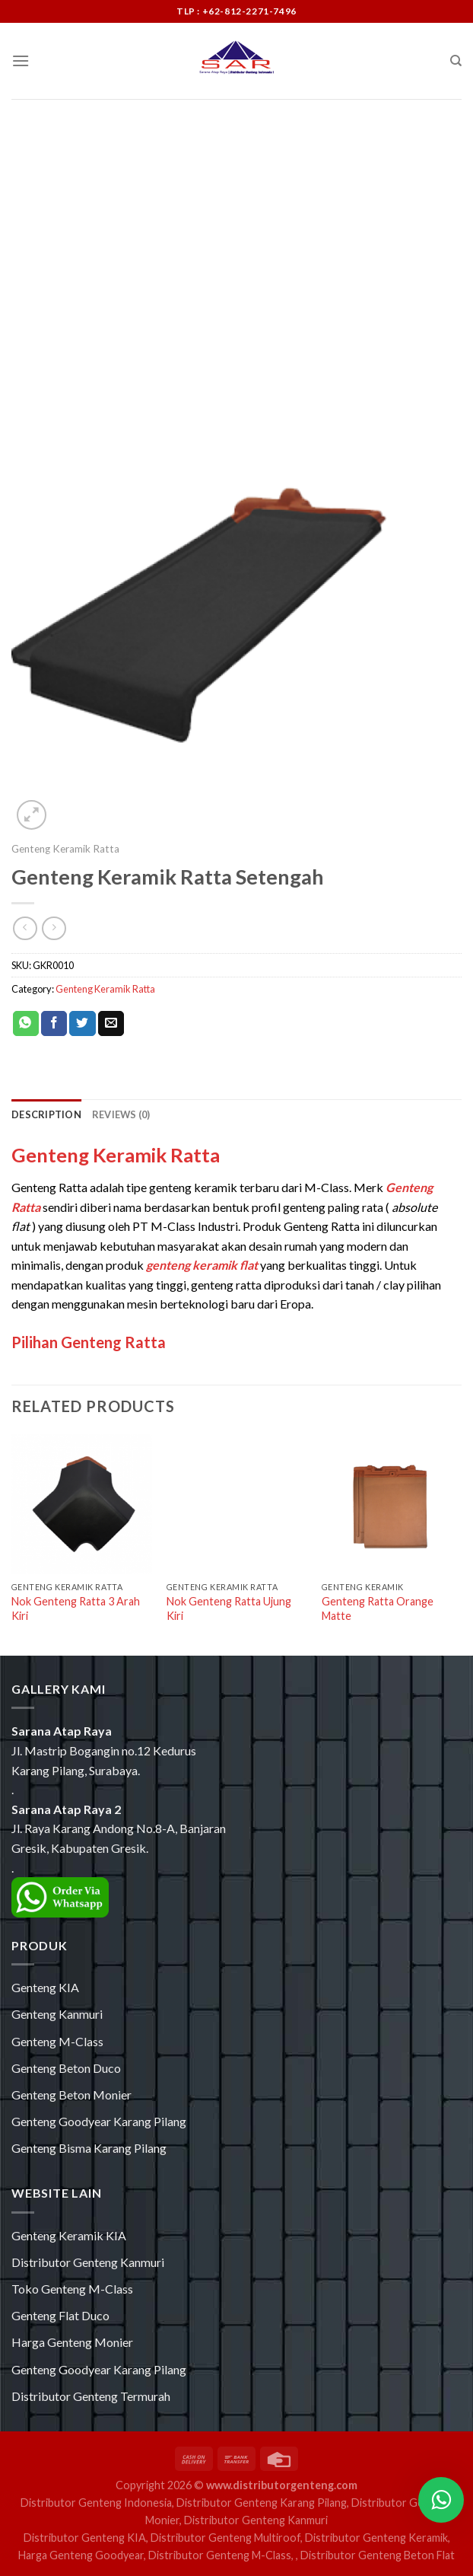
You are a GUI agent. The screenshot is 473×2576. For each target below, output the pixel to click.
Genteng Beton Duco (66, 2068)
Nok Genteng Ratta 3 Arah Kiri (75, 1608)
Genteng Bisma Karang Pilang (89, 2148)
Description (46, 1114)
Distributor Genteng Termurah (90, 2396)
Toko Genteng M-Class (72, 2288)
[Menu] (20, 60)
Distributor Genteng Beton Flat (377, 2555)
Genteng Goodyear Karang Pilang (98, 2121)
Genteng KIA (45, 1987)
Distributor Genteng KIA (85, 2537)
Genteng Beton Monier (71, 2094)
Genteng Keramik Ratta (65, 849)
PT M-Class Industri (185, 1226)
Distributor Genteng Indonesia (96, 2502)
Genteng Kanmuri (57, 2014)
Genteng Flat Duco (60, 2315)
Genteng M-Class (57, 2041)
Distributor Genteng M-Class (219, 2555)
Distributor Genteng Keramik (376, 2537)
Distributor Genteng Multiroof (225, 2537)
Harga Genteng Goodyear (81, 2555)
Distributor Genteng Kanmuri (87, 2262)
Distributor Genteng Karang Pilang (261, 2502)
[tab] (46, 1114)
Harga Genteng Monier (72, 2342)
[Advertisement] (236, 213)
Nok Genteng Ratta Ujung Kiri (229, 1608)
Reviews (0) (121, 1114)
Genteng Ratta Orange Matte (377, 1608)
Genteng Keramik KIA (68, 2235)
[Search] (456, 60)
